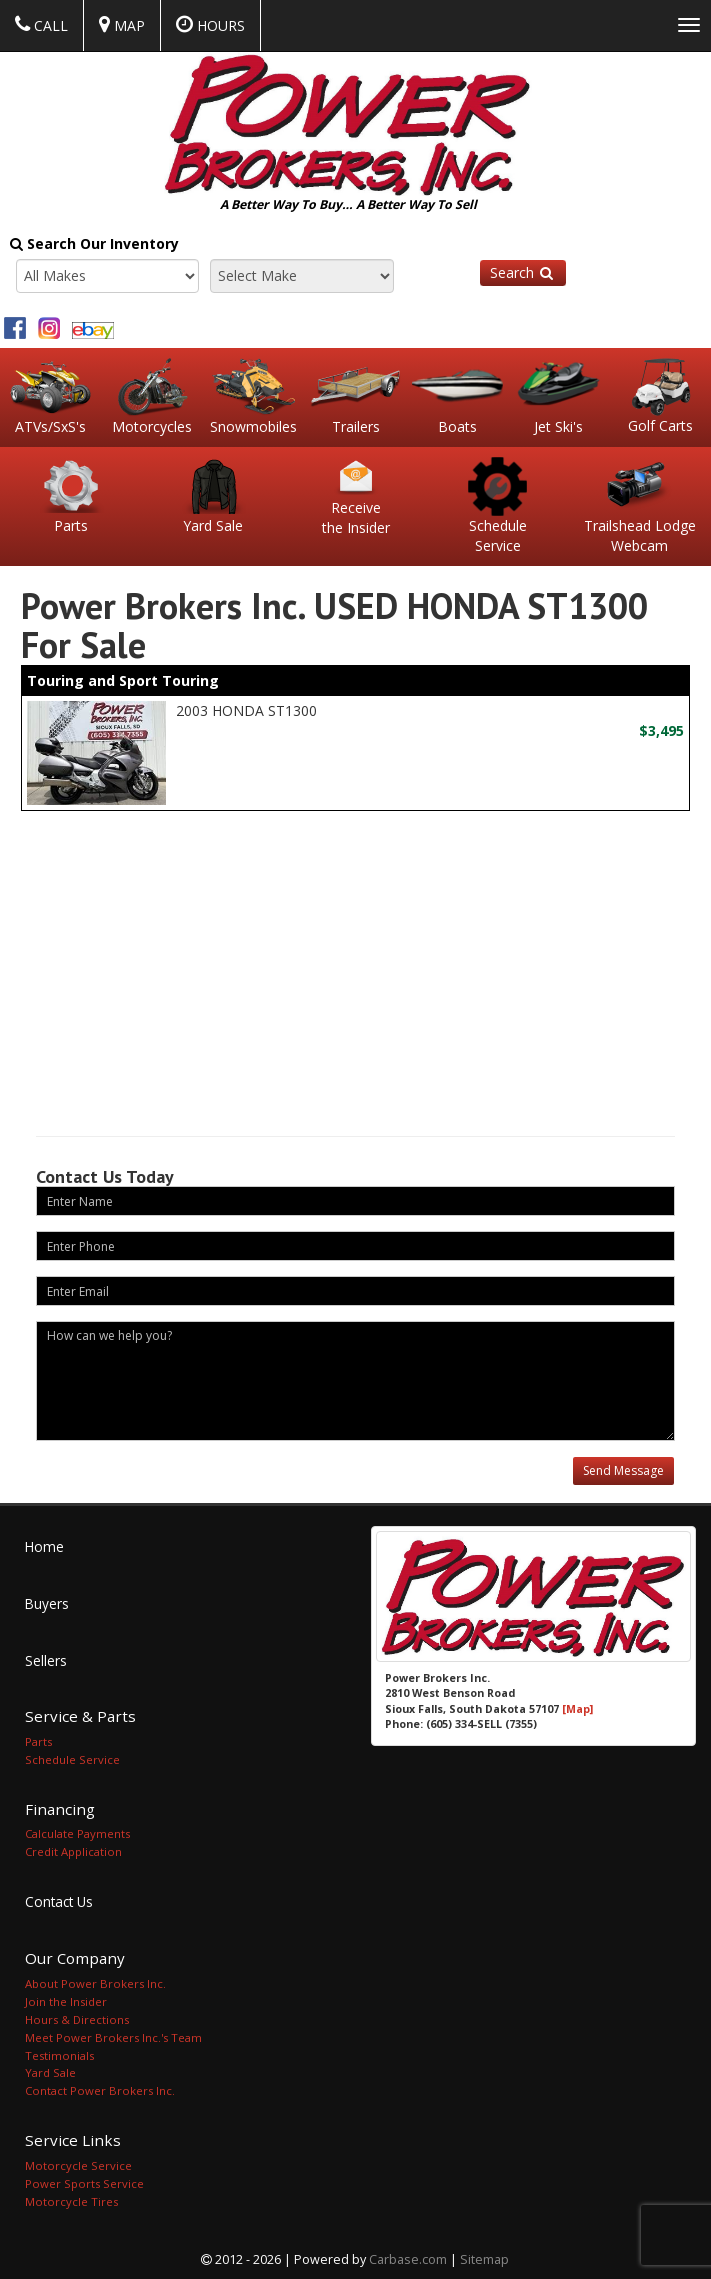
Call (41, 25)
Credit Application (73, 1849)
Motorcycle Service (78, 2163)
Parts (38, 1739)
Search (523, 272)
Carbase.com (408, 2257)
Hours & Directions (77, 2016)
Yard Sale (50, 2070)
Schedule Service (72, 1757)
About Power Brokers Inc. (95, 1980)
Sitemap (484, 2257)
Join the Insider (66, 1998)
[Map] (577, 1706)
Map (122, 25)
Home (44, 1544)
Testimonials (59, 2052)
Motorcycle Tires (71, 2199)
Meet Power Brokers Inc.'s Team (113, 2034)
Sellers (46, 1658)
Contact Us (59, 1899)
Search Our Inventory (94, 243)
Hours (210, 25)
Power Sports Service (84, 2181)
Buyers (47, 1601)
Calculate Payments (77, 1831)
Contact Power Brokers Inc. (100, 2088)
